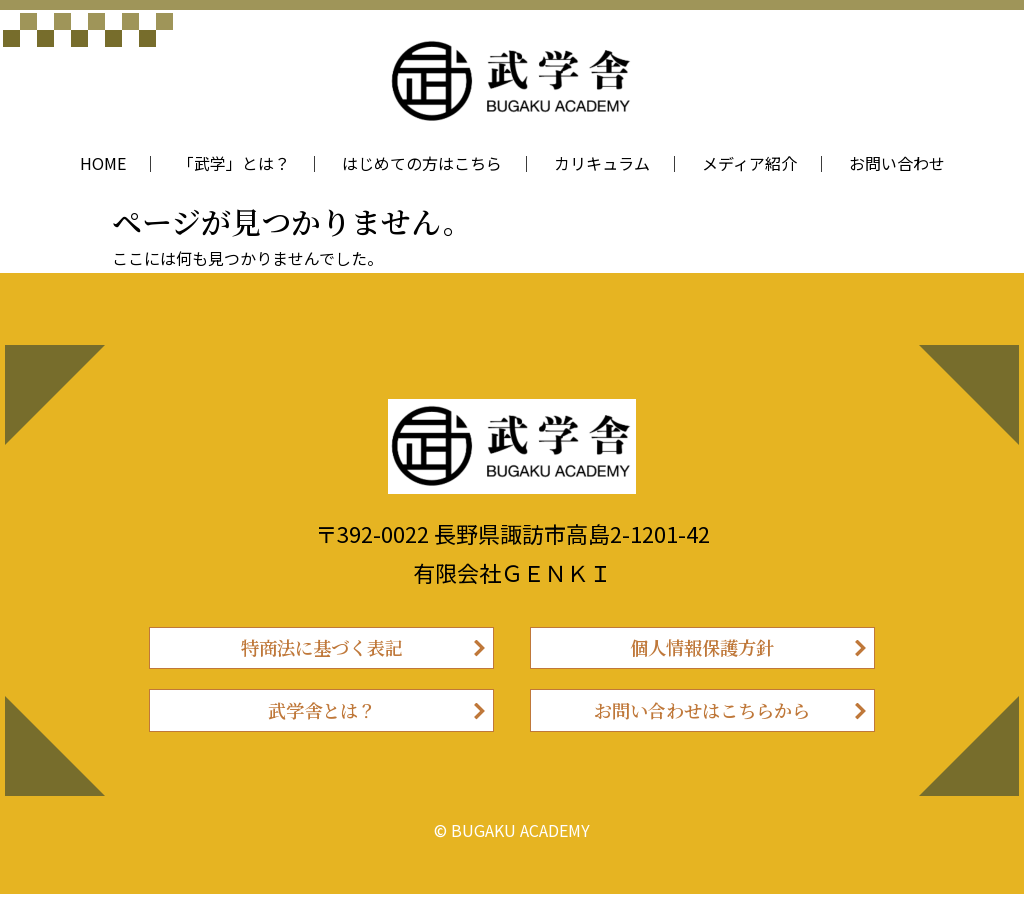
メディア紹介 (749, 163)
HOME (103, 163)
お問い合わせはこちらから (702, 728)
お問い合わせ (897, 163)
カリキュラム (602, 163)
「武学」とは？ (234, 163)
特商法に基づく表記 (322, 653)
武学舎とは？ (322, 728)
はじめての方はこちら (422, 163)
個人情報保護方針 (702, 653)
